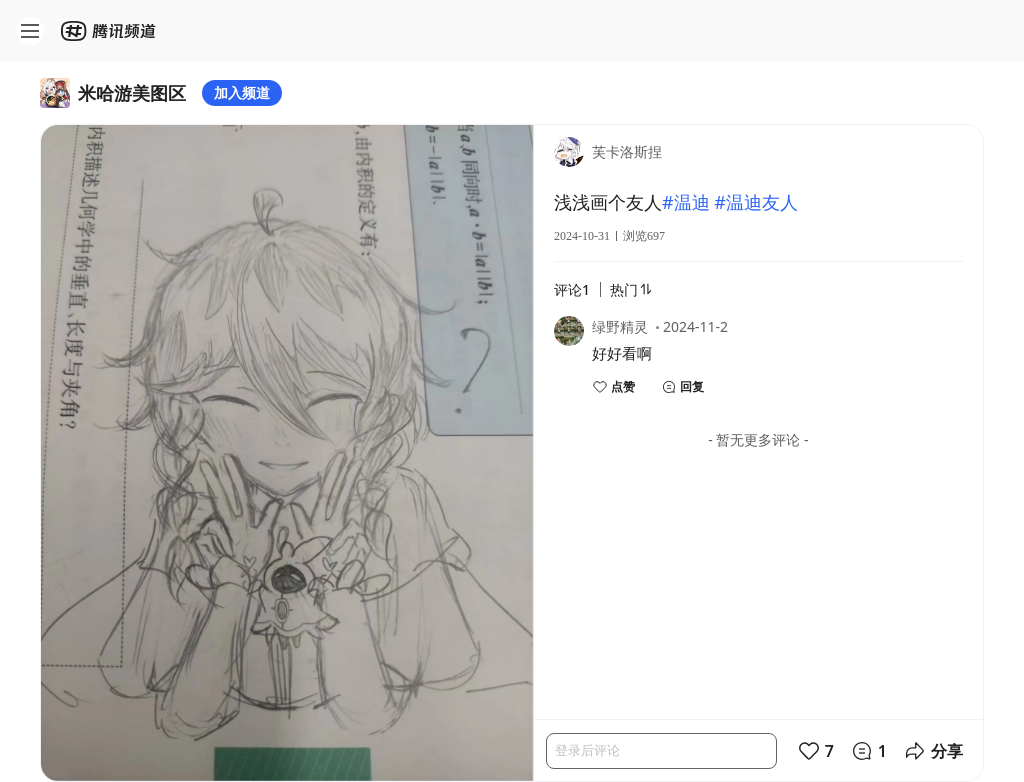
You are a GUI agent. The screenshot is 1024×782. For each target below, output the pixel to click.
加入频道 (242, 92)
